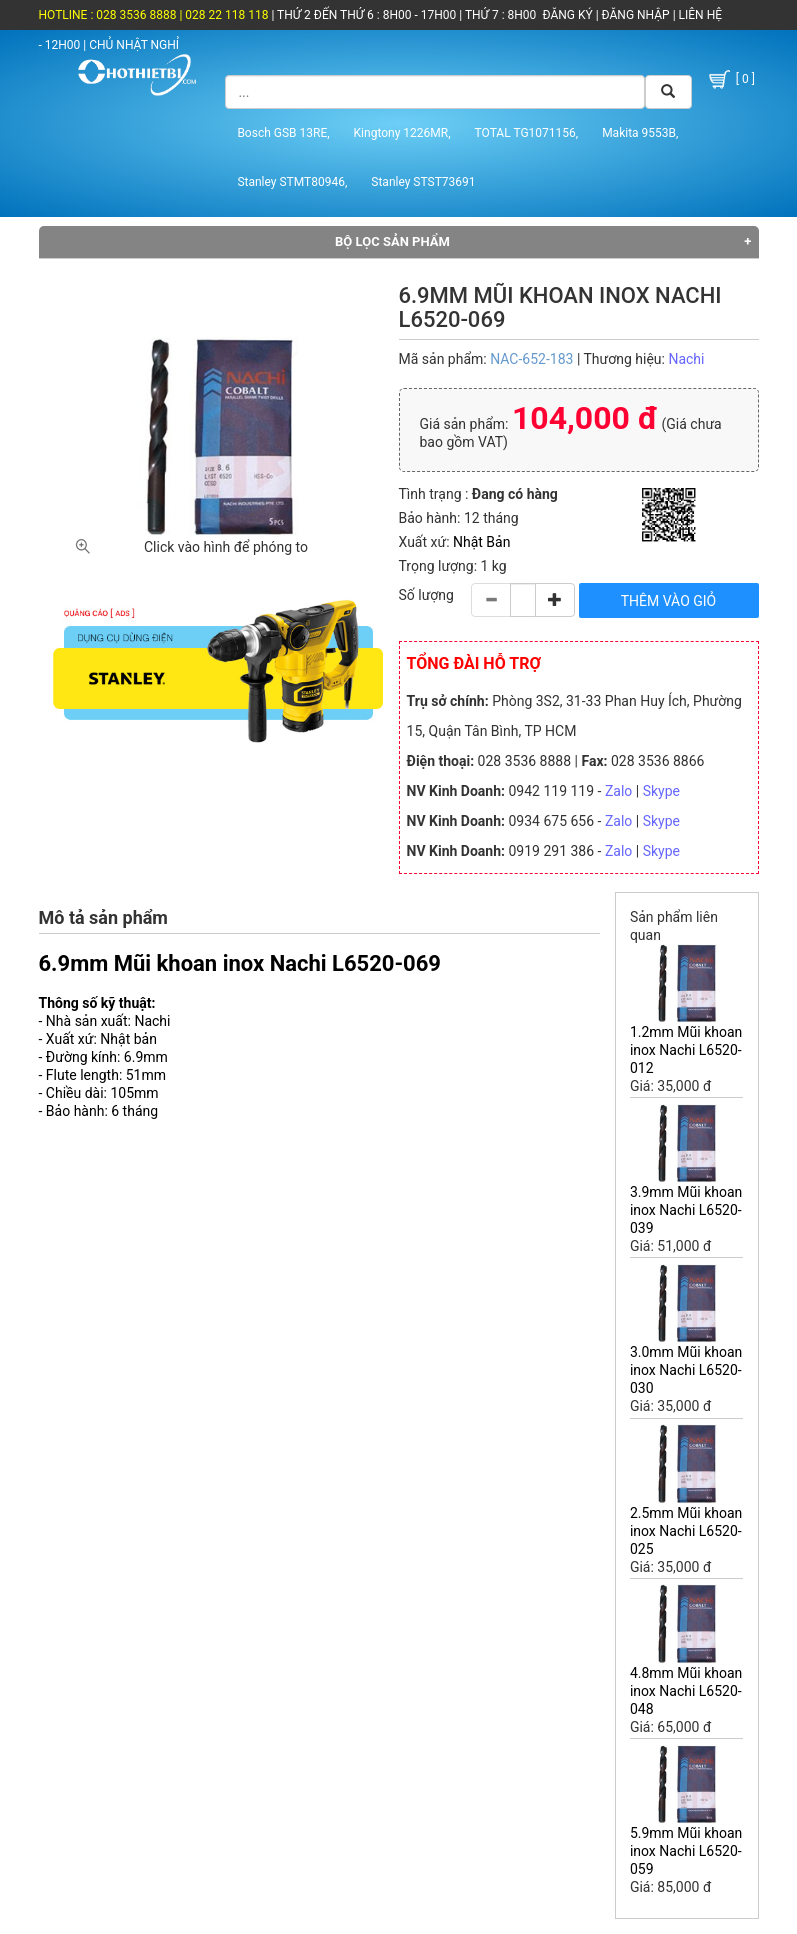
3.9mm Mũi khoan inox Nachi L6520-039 (686, 1210)
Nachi (686, 359)
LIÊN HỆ (699, 15)
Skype (661, 791)
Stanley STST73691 (423, 182)
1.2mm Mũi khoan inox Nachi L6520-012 (686, 1050)
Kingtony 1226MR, (402, 133)
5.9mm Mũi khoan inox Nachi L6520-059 (686, 1851)
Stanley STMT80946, (292, 182)
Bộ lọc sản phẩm (392, 241)
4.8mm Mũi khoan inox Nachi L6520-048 (686, 1691)
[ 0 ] (730, 79)
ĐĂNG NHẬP (636, 15)
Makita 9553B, (640, 133)
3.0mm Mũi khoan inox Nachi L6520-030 (686, 1370)
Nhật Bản (481, 542)
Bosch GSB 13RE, (283, 133)
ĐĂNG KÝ (568, 15)
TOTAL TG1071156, (527, 133)
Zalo (618, 791)
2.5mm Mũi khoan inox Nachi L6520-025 (686, 1531)
